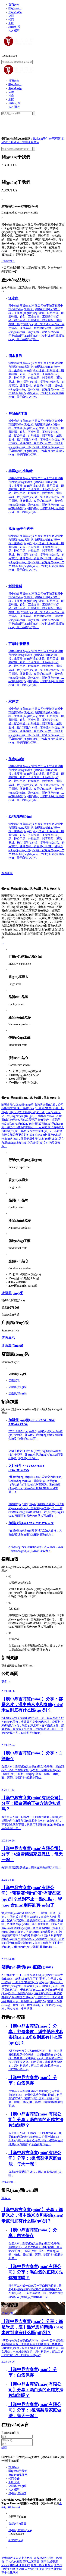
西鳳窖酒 (33, 142)
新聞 (11, 23)
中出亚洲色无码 (20, 2565)
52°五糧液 (10, 142)
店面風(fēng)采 (17, 2485)
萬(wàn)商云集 (50, 2503)
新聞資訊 (14, 2482)
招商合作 (14, 2478)
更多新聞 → (8, 2181)
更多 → (6, 1681)
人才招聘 (14, 30)
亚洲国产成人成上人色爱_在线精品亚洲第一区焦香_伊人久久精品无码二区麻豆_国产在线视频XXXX (31, 2561)
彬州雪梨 (22, 142)
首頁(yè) (13, 4)
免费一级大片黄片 (42, 2565)
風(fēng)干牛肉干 (43, 138)
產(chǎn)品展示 (17, 2474)
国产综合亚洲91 (34, 2568)
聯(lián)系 (14, 26)
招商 (11, 19)
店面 (11, 15)
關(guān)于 (14, 8)
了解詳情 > (8, 261)
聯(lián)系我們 (17, 2493)
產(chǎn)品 (15, 12)
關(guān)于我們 (17, 2470)
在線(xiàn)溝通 (10, 1314)
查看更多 (7, 873)
